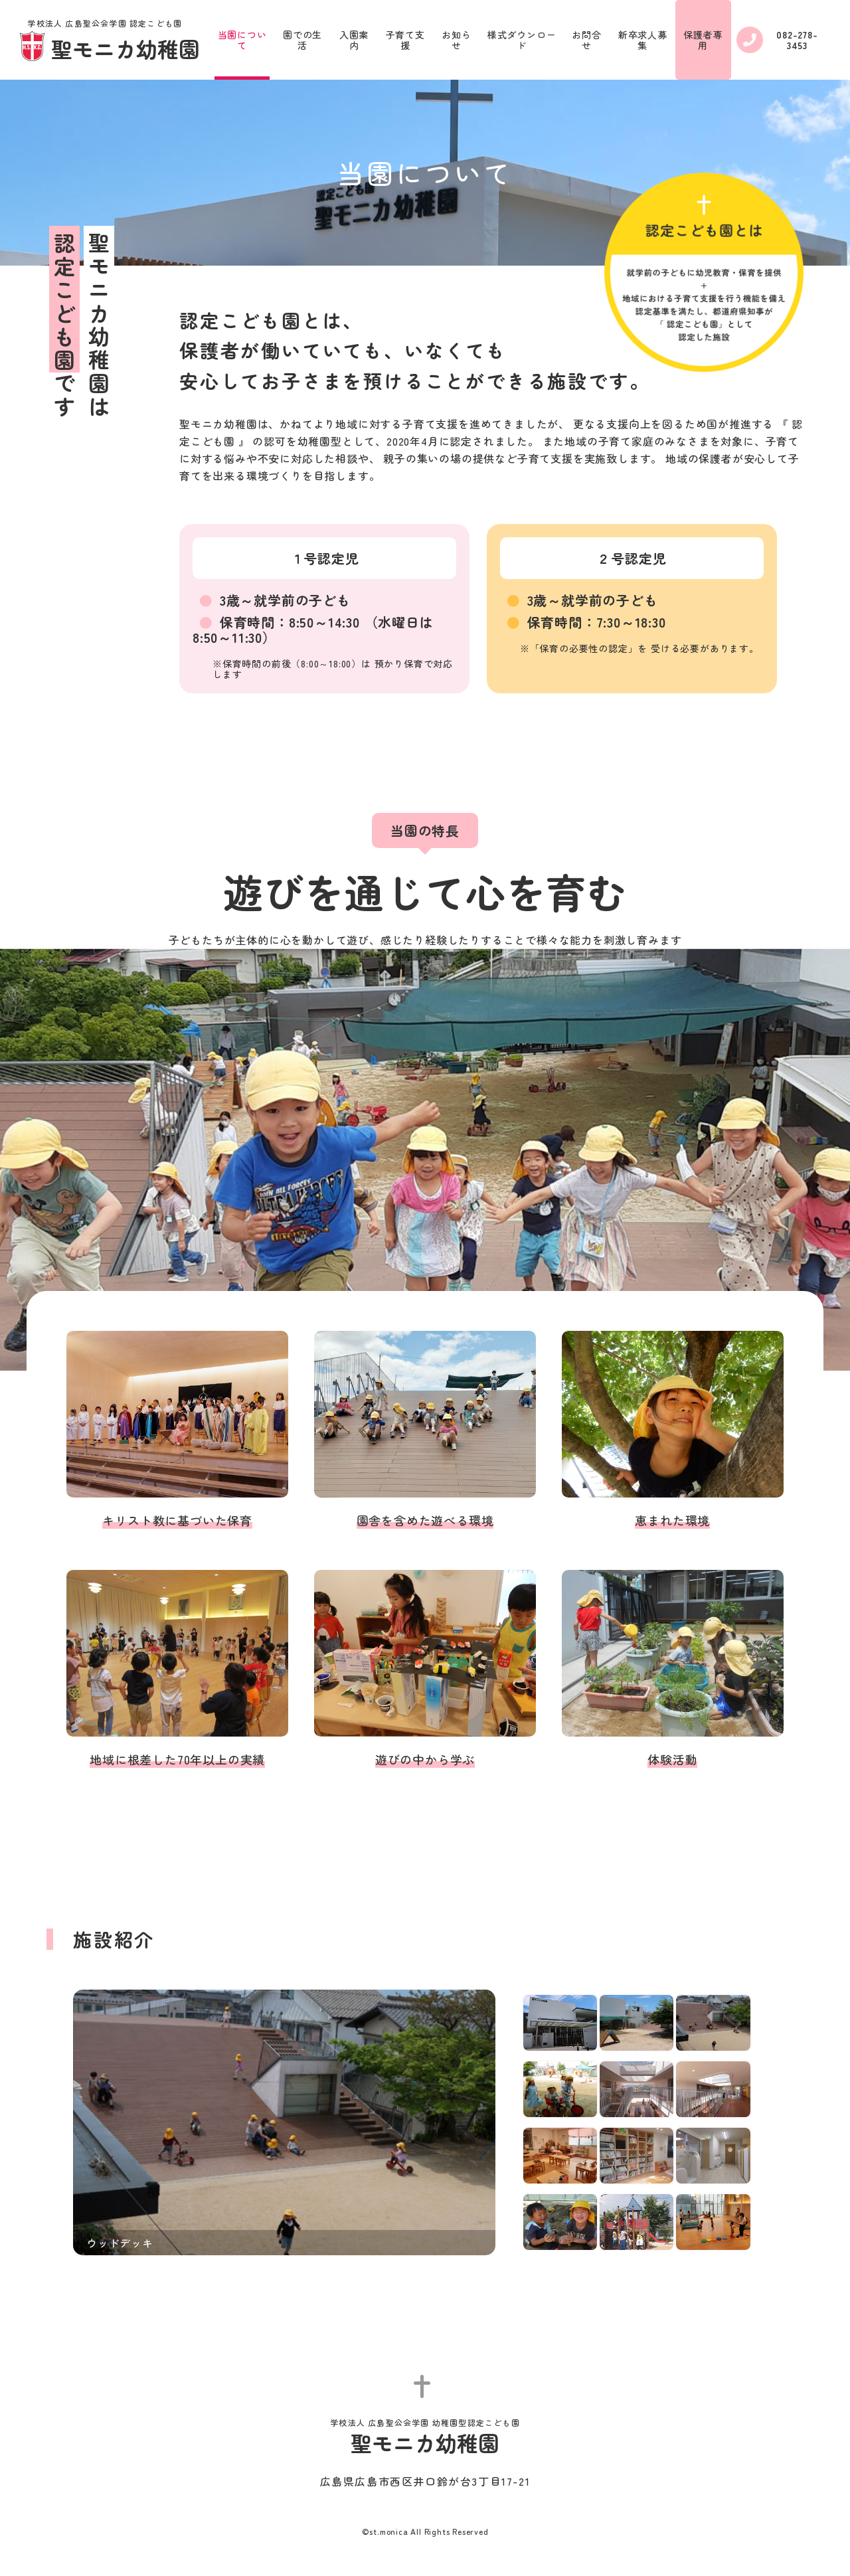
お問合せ (586, 40)
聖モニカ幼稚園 (110, 41)
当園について (242, 40)
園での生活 (302, 40)
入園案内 (354, 40)
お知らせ (456, 40)
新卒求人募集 (642, 40)
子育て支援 (405, 40)
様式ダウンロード (521, 40)
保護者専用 (702, 40)
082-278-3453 (777, 40)
